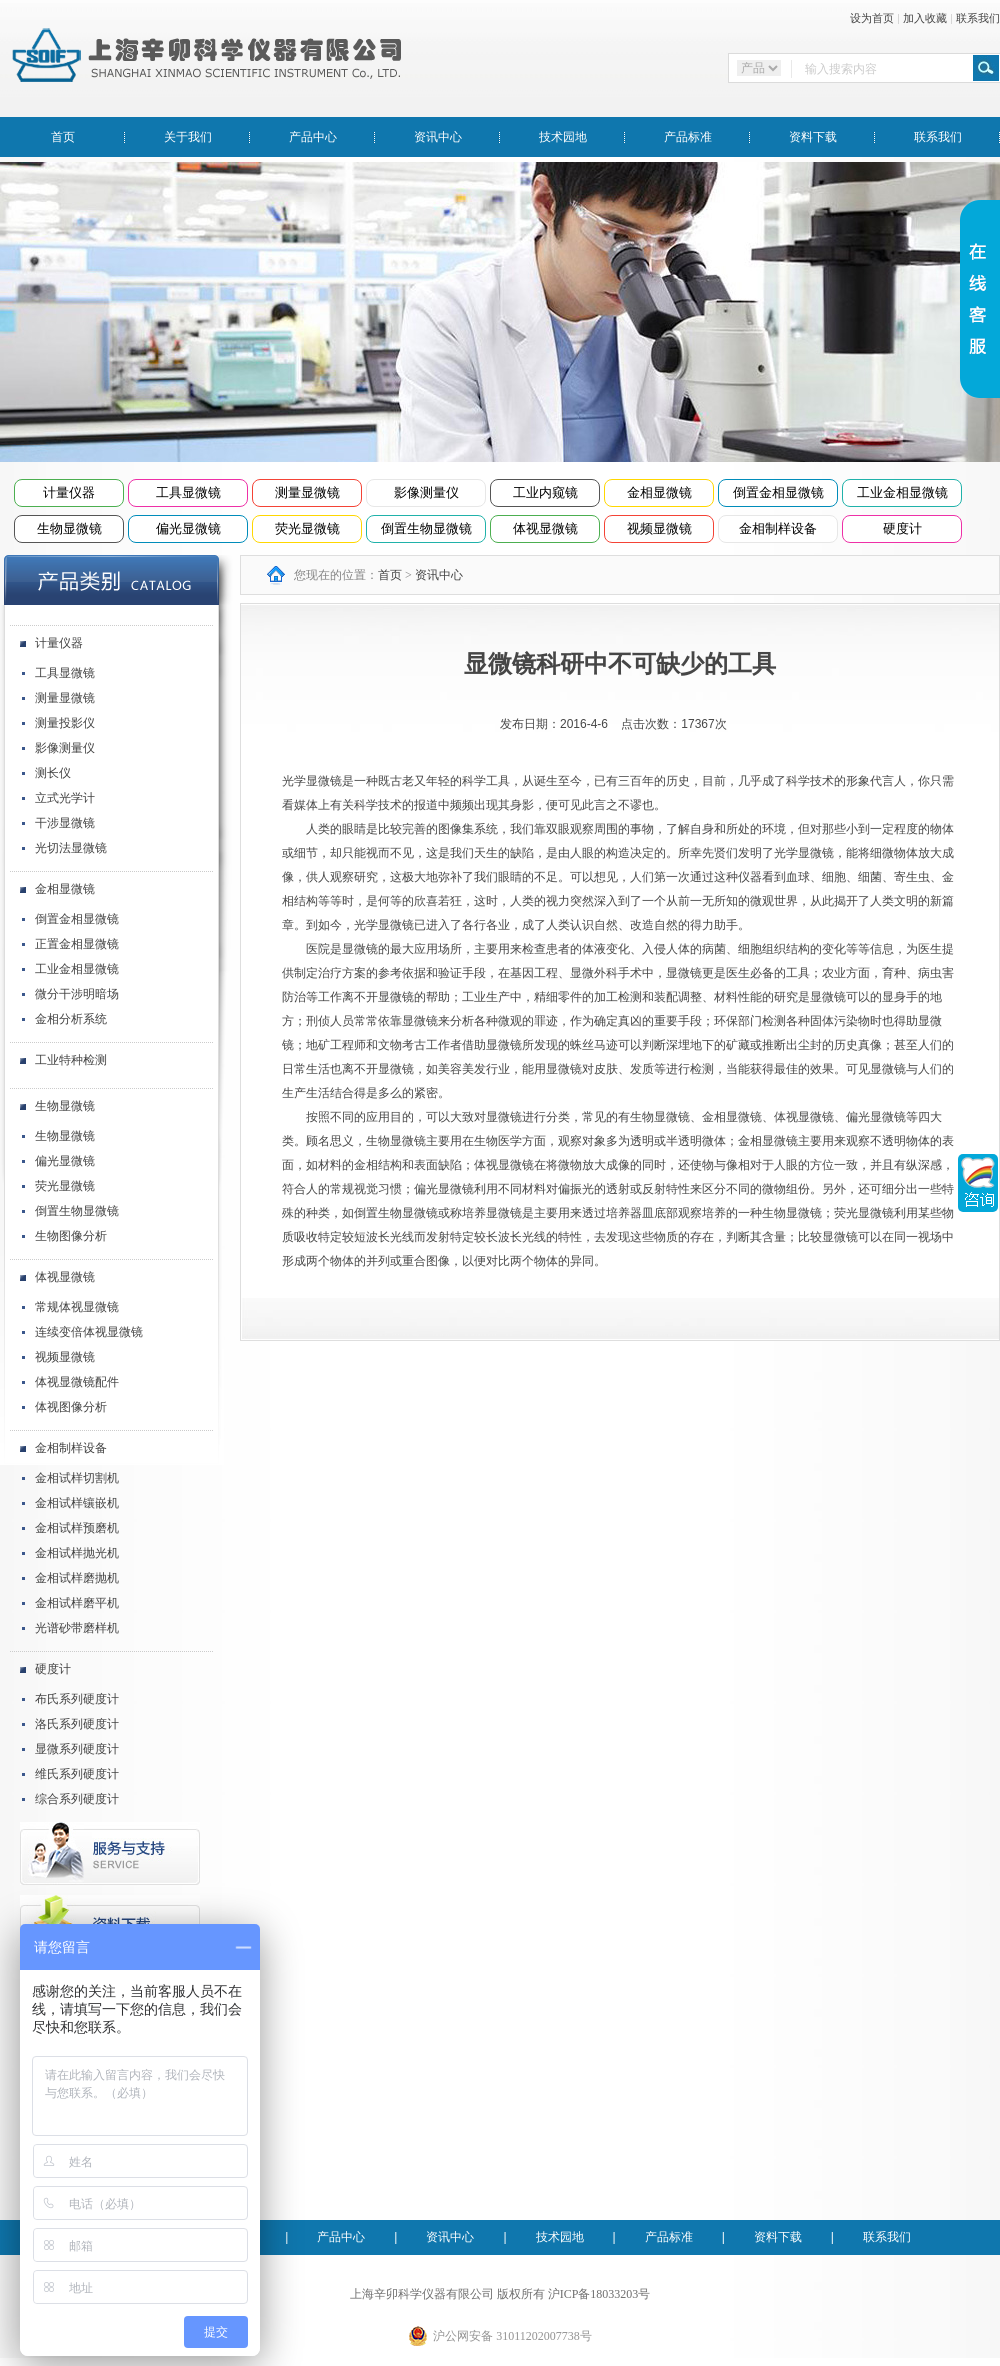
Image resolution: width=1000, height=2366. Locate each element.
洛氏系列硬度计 (77, 1724)
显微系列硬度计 (77, 1749)
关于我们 (188, 137)
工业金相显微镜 (902, 492)
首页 (63, 137)
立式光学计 (65, 798)
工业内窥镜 (545, 492)
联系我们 (978, 18)
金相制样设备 (778, 528)
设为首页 (872, 18)
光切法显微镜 (71, 848)
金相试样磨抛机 (77, 1578)
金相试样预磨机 (77, 1528)
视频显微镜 (659, 528)
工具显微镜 (188, 492)
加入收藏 (925, 18)
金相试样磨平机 (77, 1603)
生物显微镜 (69, 528)
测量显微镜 (307, 492)
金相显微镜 (659, 492)
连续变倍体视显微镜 (89, 1332)
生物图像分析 (71, 1236)
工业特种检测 (71, 1060)
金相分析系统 (71, 1019)
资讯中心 (438, 137)
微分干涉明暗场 (77, 994)
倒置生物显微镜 (426, 528)
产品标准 (688, 137)
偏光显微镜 (188, 528)
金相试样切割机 (77, 1478)
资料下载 (813, 137)
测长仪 (53, 773)
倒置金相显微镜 (778, 492)
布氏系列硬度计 (77, 1699)
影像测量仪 (426, 492)
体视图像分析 (71, 1407)
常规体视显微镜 (77, 1307)
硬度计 (902, 528)
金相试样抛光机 (77, 1553)
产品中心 (313, 137)
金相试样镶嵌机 (77, 1503)
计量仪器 (69, 492)
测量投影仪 (65, 723)
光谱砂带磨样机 (77, 1628)
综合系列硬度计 (77, 1799)
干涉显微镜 (65, 823)
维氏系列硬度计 (77, 1774)
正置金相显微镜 (77, 944)
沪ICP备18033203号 (599, 2294)
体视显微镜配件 (77, 1382)
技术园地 (563, 137)
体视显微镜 (545, 528)
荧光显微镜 (307, 528)
